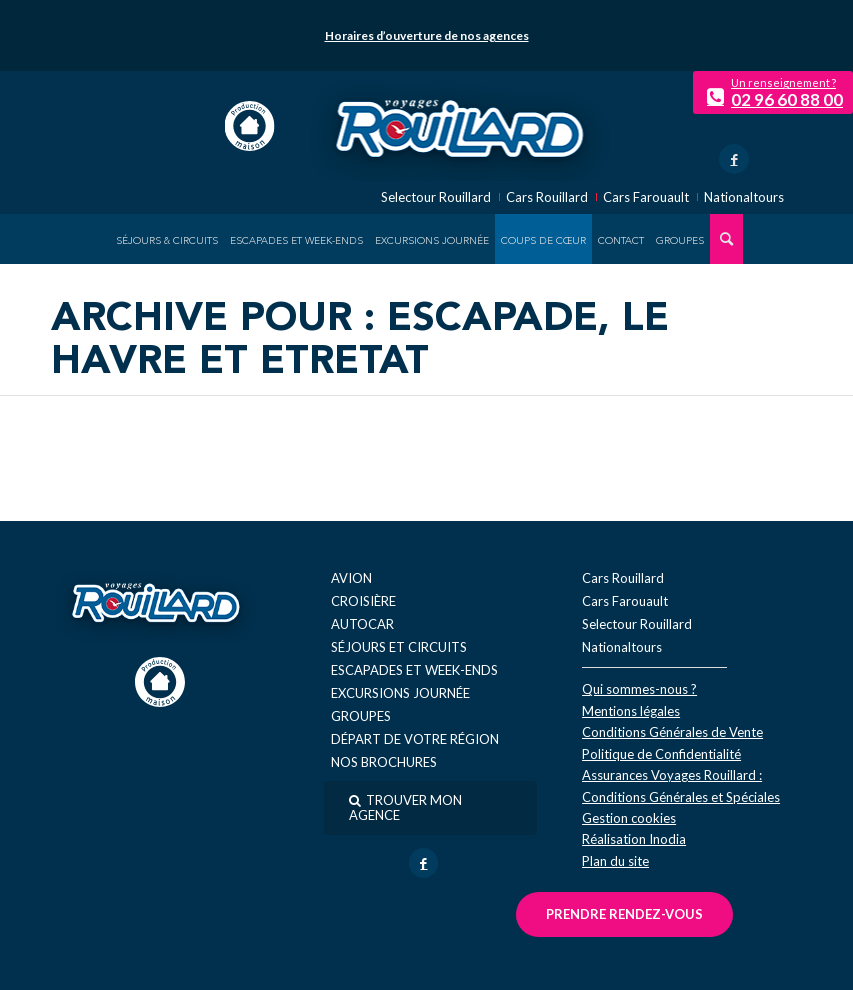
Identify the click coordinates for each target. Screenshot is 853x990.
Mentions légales (631, 711)
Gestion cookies (629, 818)
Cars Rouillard (547, 197)
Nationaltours (744, 197)
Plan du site (615, 861)
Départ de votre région (415, 739)
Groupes (361, 716)
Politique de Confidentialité (661, 754)
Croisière (363, 601)
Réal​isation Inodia (634, 839)
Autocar (362, 624)
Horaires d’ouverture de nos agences (427, 35)
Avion (351, 578)
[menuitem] (167, 239)
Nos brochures (384, 762)
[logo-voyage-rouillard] (459, 126)
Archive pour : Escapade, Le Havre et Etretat (360, 341)
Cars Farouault (646, 197)
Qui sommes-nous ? (639, 689)
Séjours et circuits (399, 647)
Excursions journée (400, 693)
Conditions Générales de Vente (672, 732)
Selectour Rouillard (436, 197)
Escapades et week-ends (414, 670)
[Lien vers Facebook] (734, 159)
